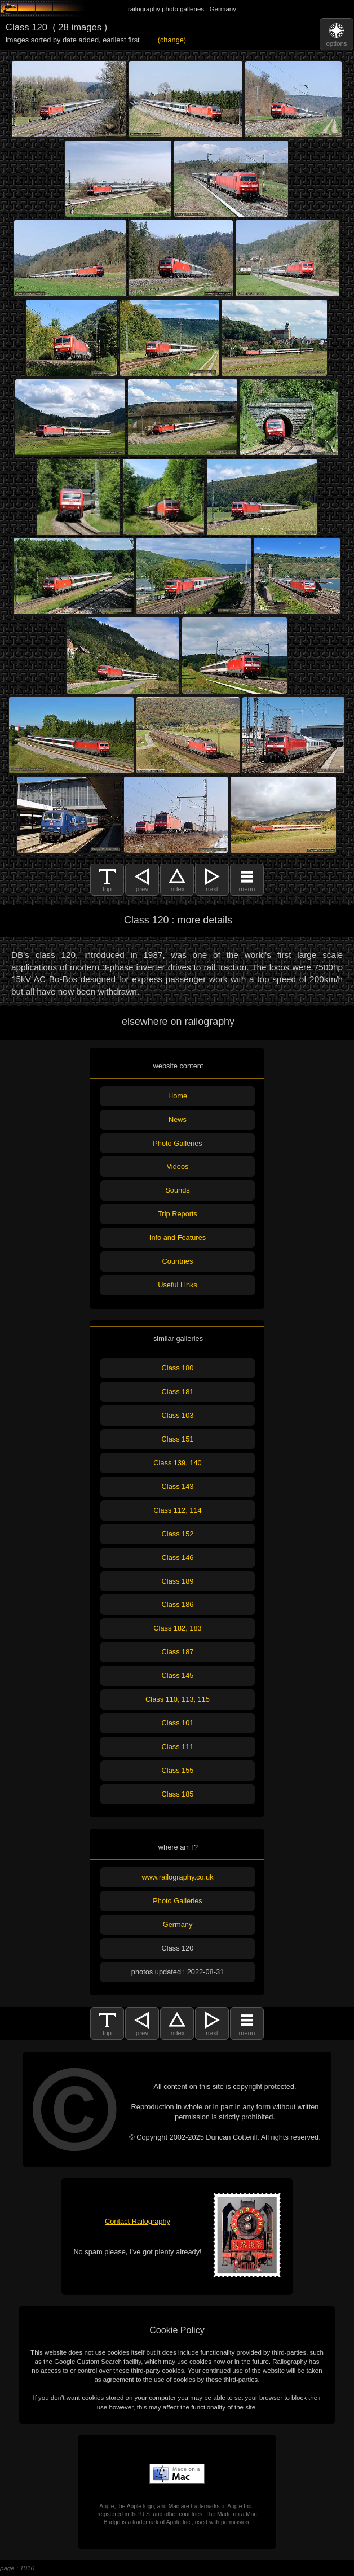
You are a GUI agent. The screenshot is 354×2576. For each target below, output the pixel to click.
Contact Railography (137, 2221)
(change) (172, 40)
